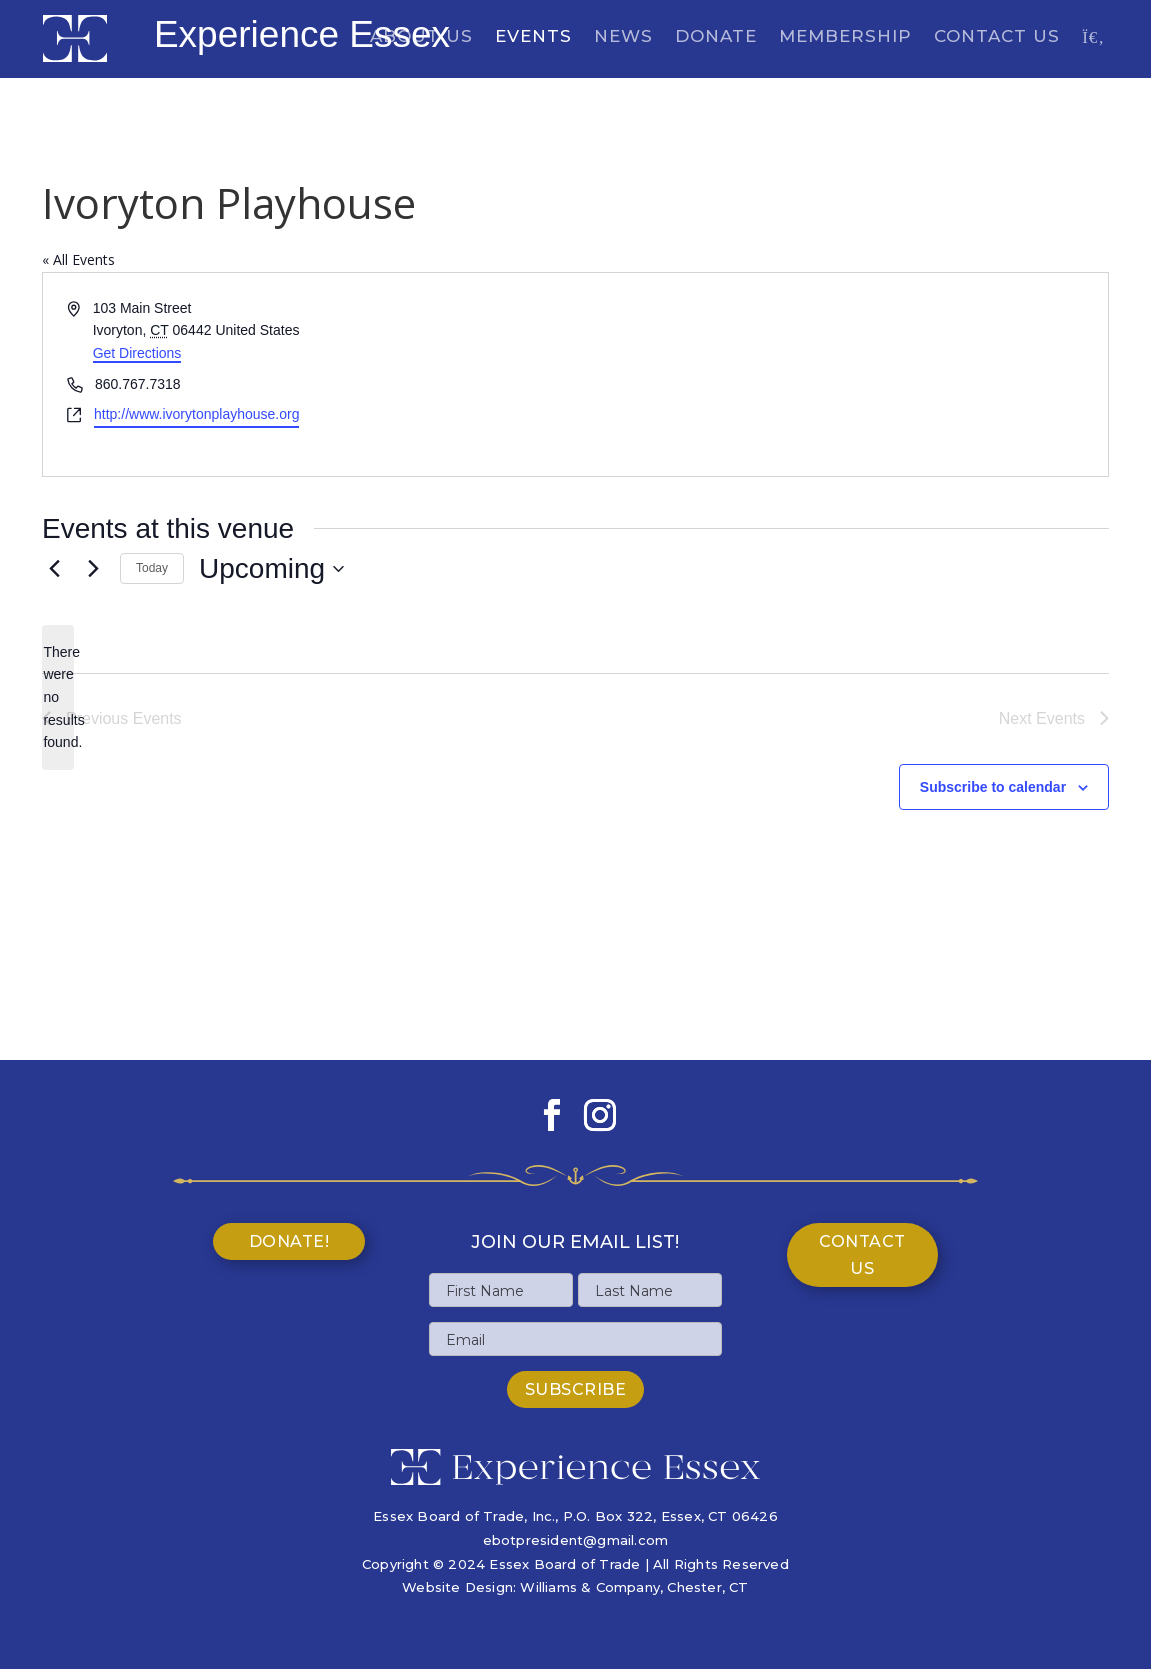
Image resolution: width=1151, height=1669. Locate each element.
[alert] (58, 697)
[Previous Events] (54, 569)
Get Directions (137, 353)
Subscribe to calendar (993, 787)
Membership (845, 37)
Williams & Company (590, 1587)
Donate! (289, 1241)
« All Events (78, 259)
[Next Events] (93, 569)
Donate (716, 37)
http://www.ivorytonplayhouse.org (196, 414)
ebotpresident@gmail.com (576, 1540)
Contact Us (997, 37)
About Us (421, 37)
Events (533, 37)
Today (152, 568)
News (623, 37)
